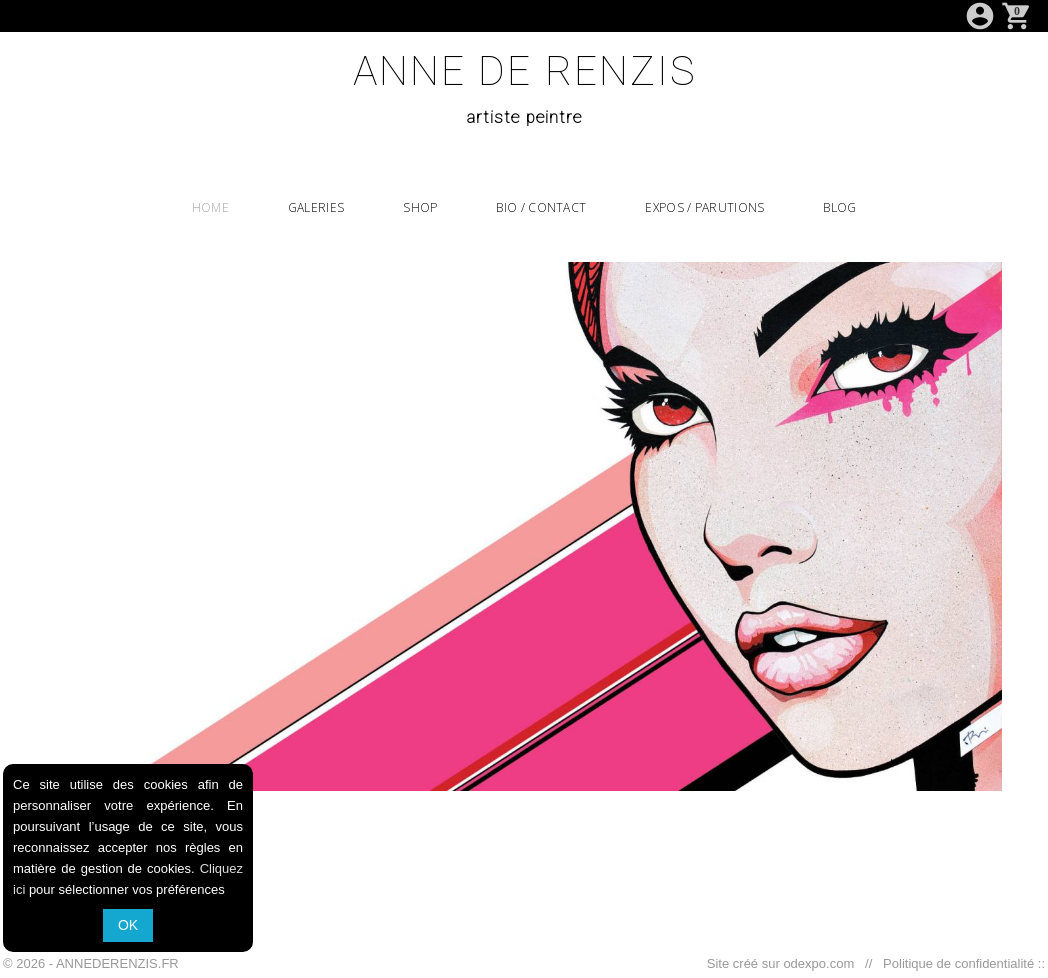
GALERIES (316, 207)
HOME (210, 207)
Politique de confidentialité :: (960, 963)
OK (128, 925)
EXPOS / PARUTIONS (704, 207)
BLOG (839, 207)
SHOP (420, 207)
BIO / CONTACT (541, 207)
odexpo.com (822, 963)
